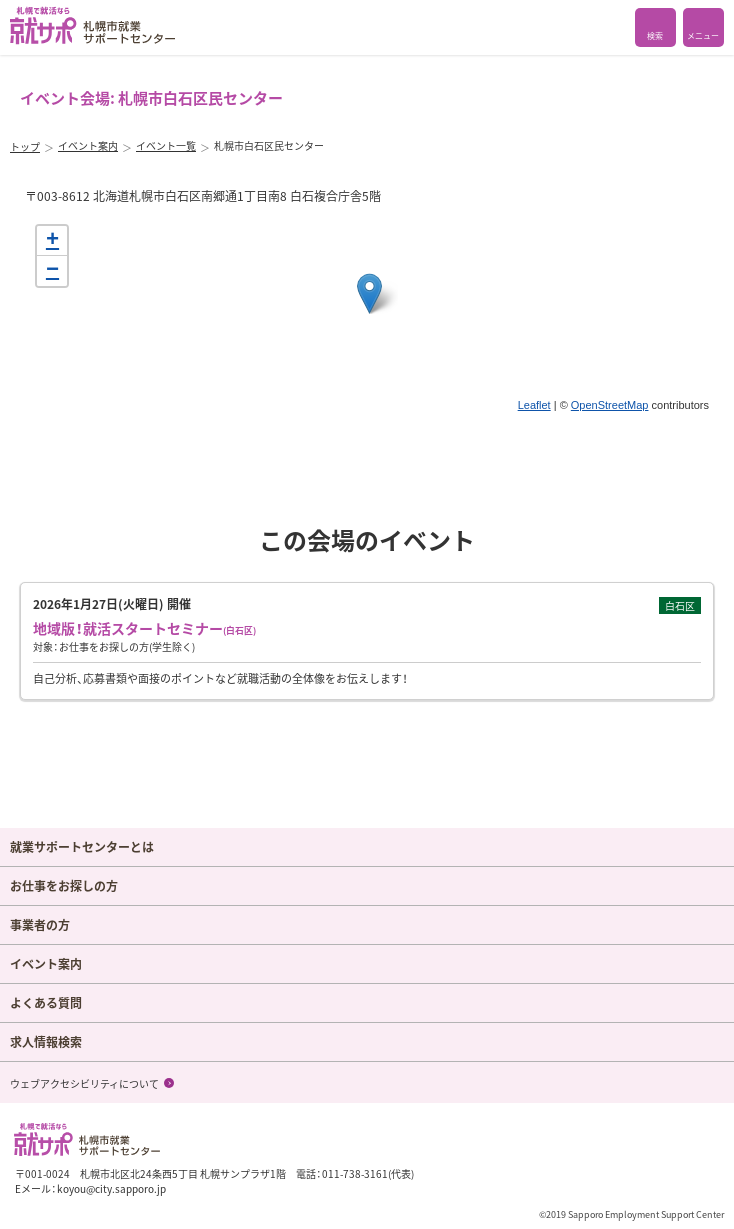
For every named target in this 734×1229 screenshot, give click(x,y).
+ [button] (52, 241)
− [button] (52, 271)
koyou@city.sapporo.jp (111, 1188)
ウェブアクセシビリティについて (84, 1083)
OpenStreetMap (610, 405)
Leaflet (534, 405)
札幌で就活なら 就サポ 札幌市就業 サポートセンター (92, 25)
